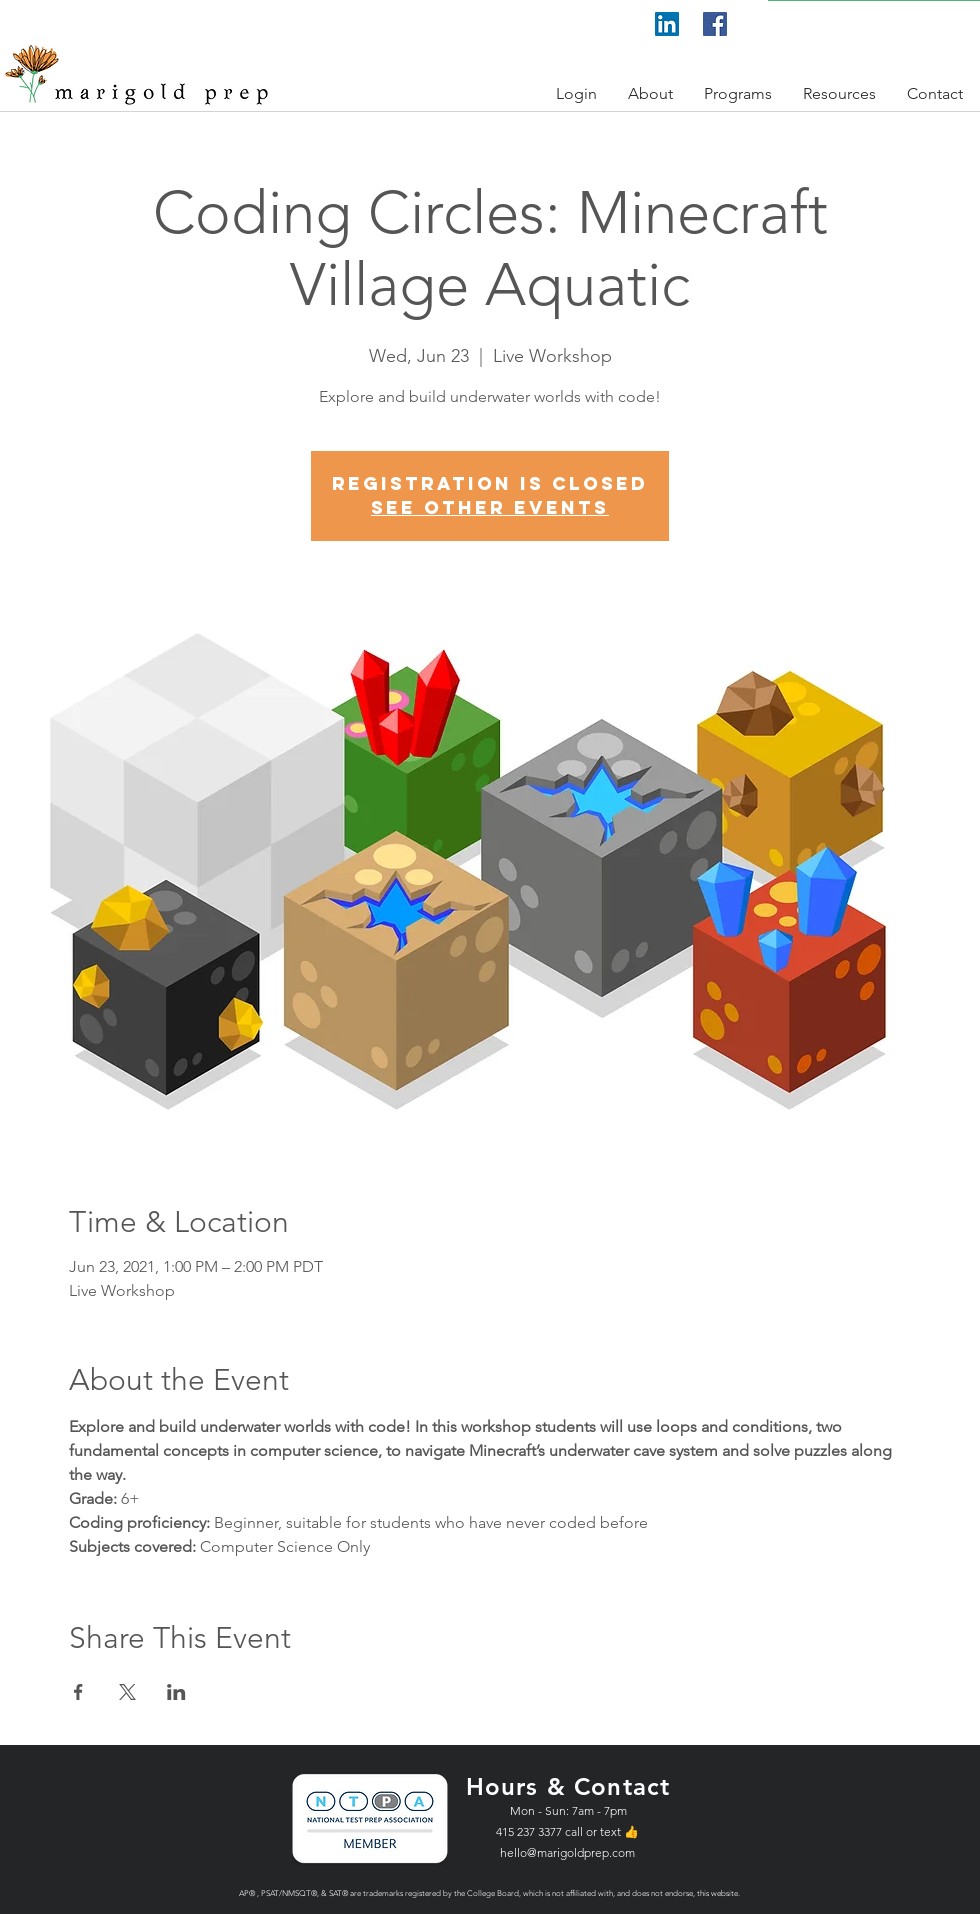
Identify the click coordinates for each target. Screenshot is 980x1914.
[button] (577, 93)
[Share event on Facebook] (78, 1692)
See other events (490, 507)
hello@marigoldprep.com (567, 1852)
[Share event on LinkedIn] (176, 1692)
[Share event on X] (127, 1692)
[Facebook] (715, 24)
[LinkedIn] (667, 24)
